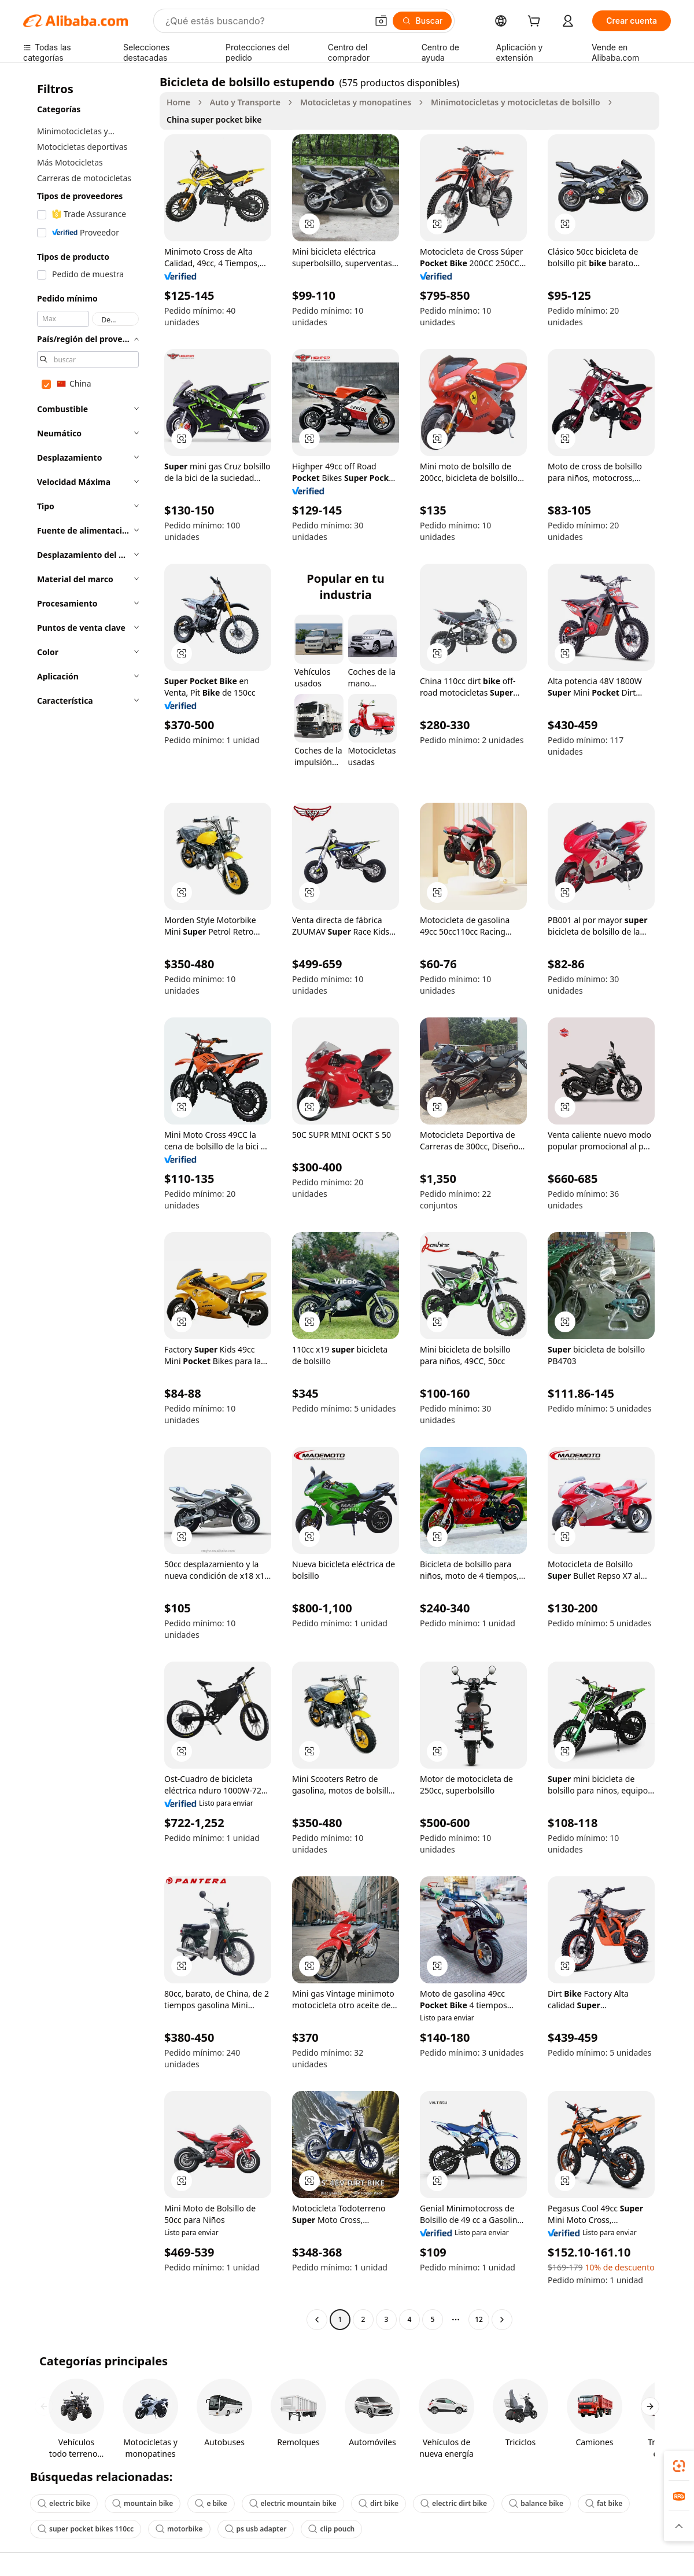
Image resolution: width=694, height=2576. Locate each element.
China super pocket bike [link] (214, 119)
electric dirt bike (453, 2503)
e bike (211, 2503)
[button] (381, 21)
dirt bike (378, 2503)
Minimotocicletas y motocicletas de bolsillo (515, 102)
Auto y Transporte (245, 102)
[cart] (536, 22)
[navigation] (88, 1202)
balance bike (536, 2503)
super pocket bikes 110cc (86, 2529)
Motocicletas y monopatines (355, 102)
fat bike (603, 2503)
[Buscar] (422, 21)
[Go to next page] (502, 2319)
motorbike (179, 2529)
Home (178, 102)
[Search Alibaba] (265, 20)
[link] (679, 2466)
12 (479, 2319)
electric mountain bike (293, 2503)
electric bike (64, 2503)
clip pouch (331, 2529)
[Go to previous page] (317, 2319)
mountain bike (142, 2503)
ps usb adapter (256, 2529)
